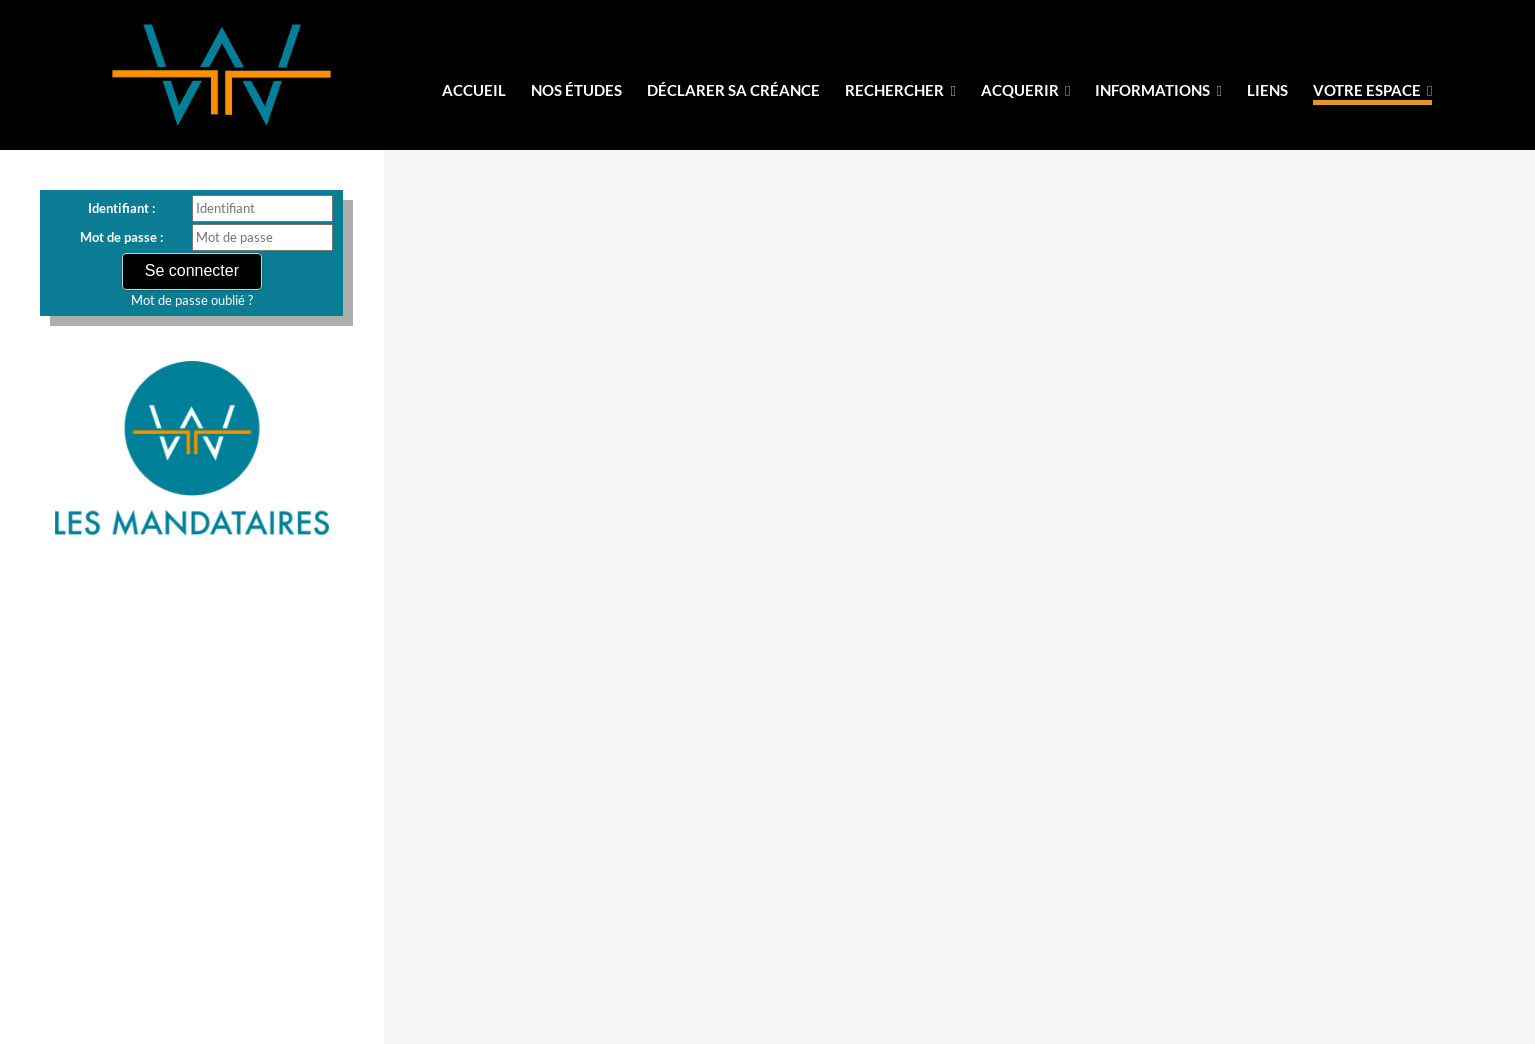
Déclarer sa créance (733, 90)
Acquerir (1025, 90)
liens (1267, 90)
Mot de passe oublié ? (192, 300)
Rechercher (900, 90)
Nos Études (576, 90)
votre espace (1372, 90)
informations (1158, 90)
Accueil (474, 90)
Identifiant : (121, 208)
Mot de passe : (121, 237)
